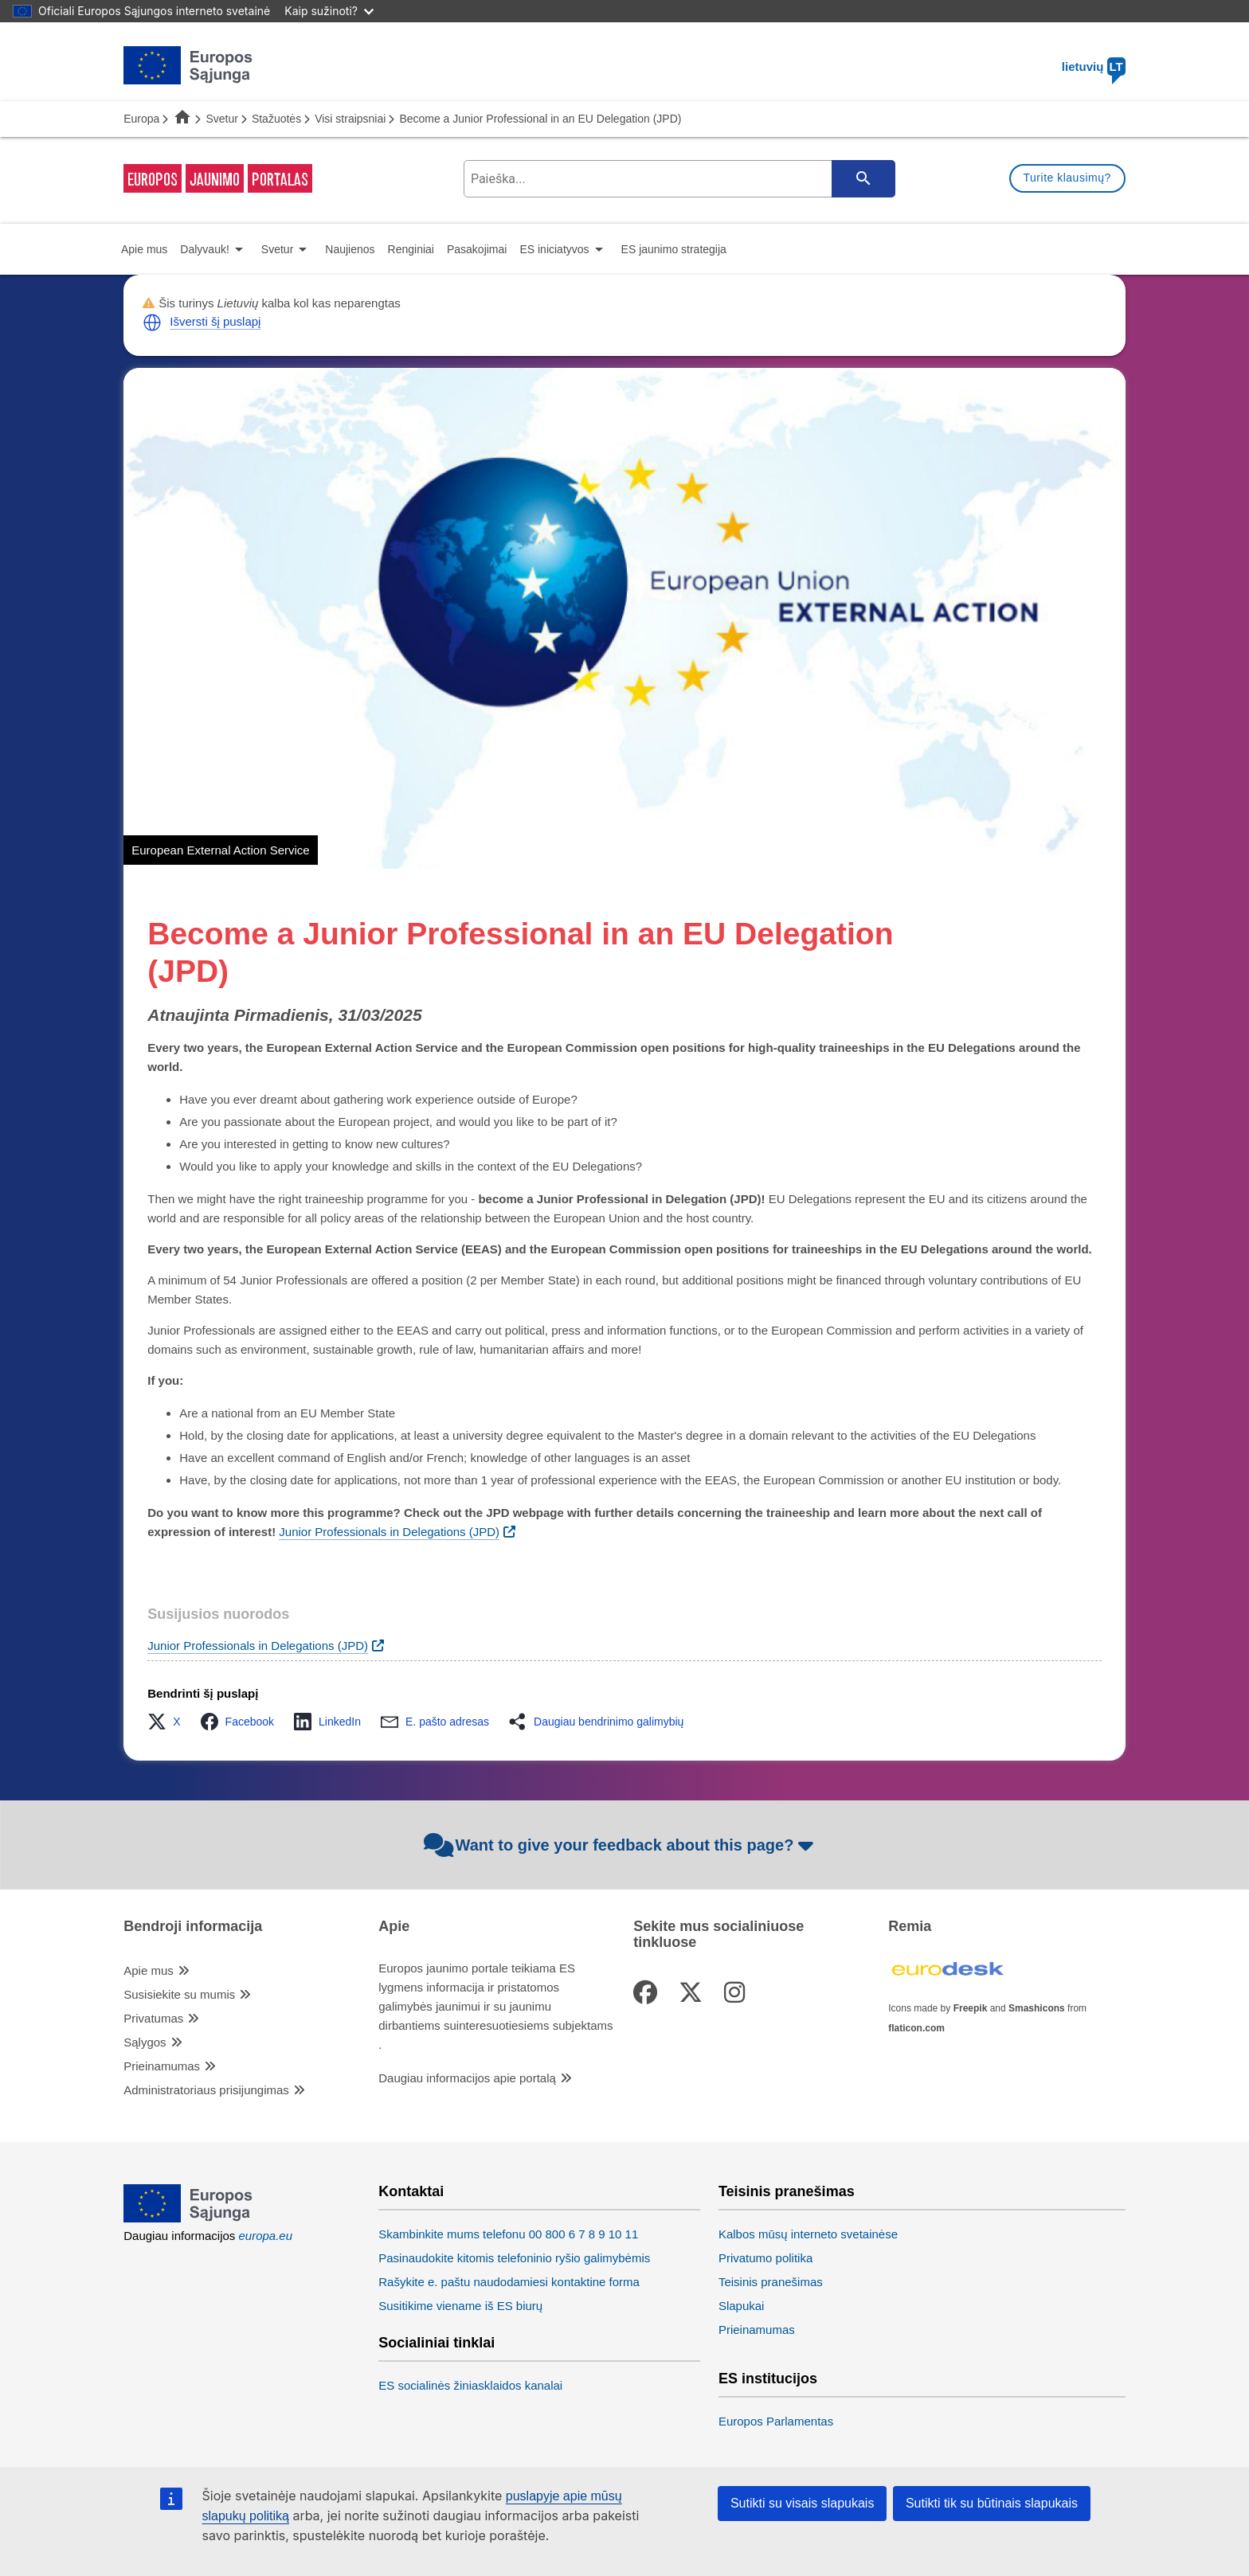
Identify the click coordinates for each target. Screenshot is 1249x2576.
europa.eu (266, 2235)
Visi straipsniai (350, 118)
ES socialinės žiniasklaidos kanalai (470, 2385)
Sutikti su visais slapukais (802, 2503)
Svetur (221, 118)
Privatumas (153, 2018)
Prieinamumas (161, 2066)
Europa (141, 118)
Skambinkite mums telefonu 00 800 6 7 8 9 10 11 (508, 2234)
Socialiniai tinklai (436, 2343)
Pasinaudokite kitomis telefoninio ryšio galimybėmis (514, 2258)
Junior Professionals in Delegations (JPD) (257, 1645)
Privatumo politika (765, 2258)
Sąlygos (144, 2042)
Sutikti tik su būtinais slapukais (992, 2503)
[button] (152, 322)
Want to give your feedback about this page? (621, 1845)
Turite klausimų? (1067, 177)
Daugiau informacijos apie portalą (467, 2078)
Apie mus (148, 1970)
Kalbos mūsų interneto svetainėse (808, 2234)
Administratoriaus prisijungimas (206, 2090)
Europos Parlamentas (775, 2421)
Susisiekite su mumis (179, 1994)
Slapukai (741, 2305)
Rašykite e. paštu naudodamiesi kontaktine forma (509, 2282)
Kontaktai (411, 2191)
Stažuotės (276, 118)
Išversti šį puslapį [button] (215, 321)
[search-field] (678, 178)
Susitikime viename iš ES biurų (460, 2305)
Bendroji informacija (192, 1926)
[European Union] (188, 2218)
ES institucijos (767, 2378)
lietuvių (1094, 66)
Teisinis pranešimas (786, 2191)
